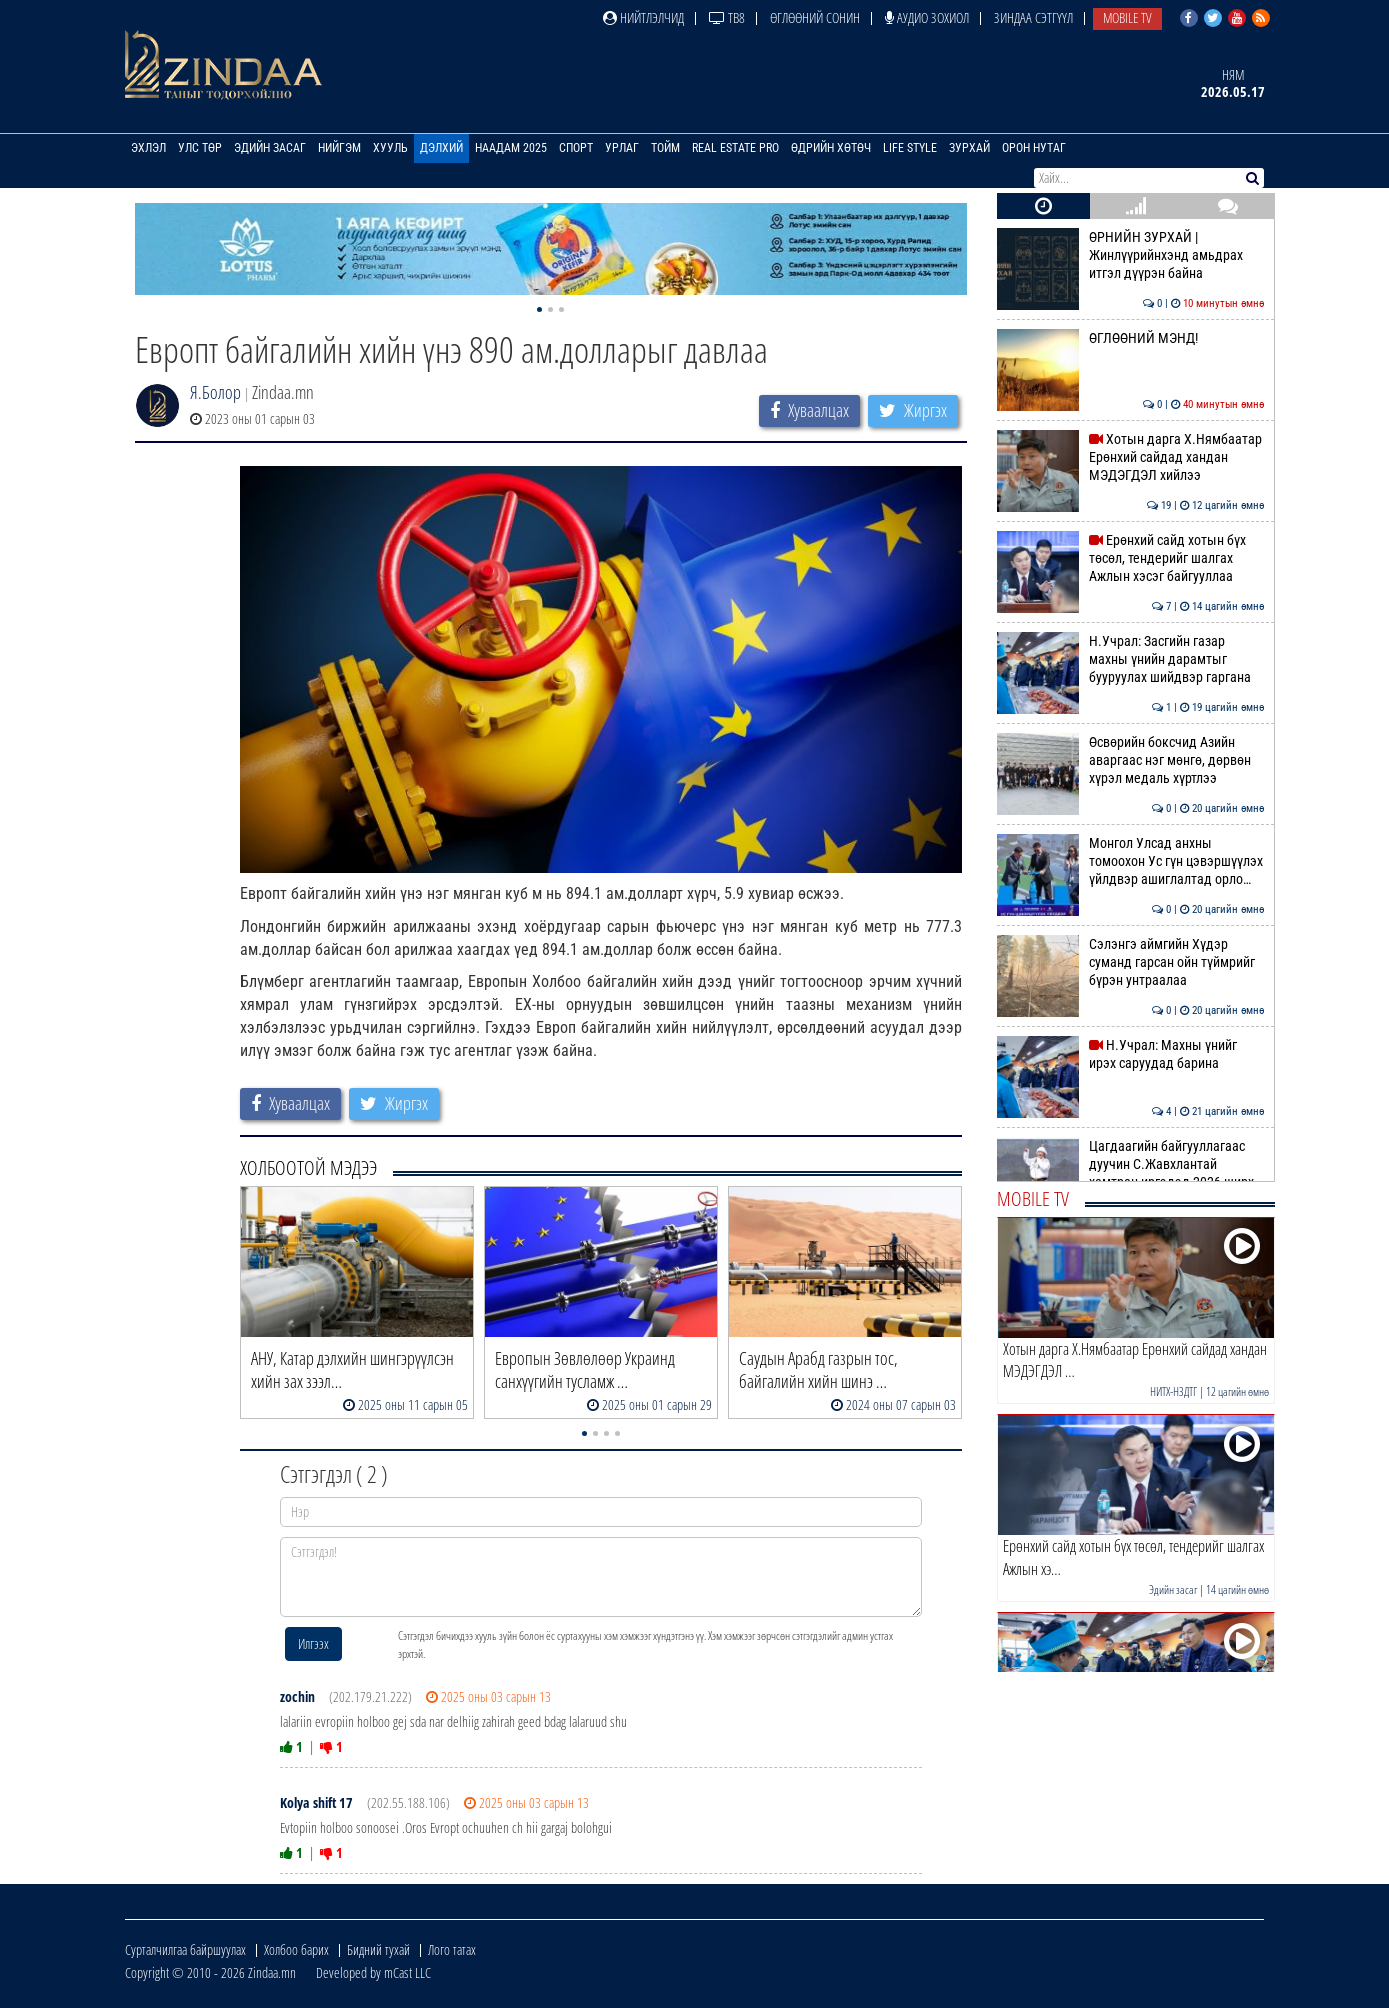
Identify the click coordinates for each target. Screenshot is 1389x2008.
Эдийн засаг (270, 148)
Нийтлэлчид (643, 17)
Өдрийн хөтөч (831, 148)
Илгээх (313, 1643)
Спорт (576, 148)
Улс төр (200, 148)
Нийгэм (339, 148)
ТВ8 (727, 17)
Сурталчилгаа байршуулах (185, 1949)
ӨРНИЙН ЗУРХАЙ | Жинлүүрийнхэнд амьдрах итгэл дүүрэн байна (1130, 255)
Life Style (910, 148)
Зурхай (969, 148)
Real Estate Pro (735, 148)
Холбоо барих (296, 1949)
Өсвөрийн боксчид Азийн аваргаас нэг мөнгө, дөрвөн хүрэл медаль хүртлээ (1130, 760)
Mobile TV (1127, 17)
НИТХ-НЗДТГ (1173, 1391)
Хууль (390, 148)
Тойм (665, 148)
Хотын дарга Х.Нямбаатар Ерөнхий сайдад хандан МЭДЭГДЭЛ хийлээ (1130, 457)
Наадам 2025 (511, 148)
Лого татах (452, 1949)
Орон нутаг (1034, 148)
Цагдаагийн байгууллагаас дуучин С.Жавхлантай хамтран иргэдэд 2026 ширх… (1130, 1164)
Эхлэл (148, 148)
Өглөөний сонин (815, 17)
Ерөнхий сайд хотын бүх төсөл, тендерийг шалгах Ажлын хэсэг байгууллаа (1130, 558)
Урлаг (622, 148)
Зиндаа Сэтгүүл (1033, 17)
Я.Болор (215, 392)
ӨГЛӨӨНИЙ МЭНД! (1130, 338)
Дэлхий (441, 148)
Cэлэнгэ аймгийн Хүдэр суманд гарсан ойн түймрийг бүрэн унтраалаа (1130, 962)
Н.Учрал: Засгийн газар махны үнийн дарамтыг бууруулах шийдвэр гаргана (1130, 659)
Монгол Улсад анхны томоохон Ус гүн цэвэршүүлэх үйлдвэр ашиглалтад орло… (1130, 861)
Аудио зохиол (927, 17)
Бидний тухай (378, 1949)
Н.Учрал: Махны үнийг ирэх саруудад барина (1130, 1054)
